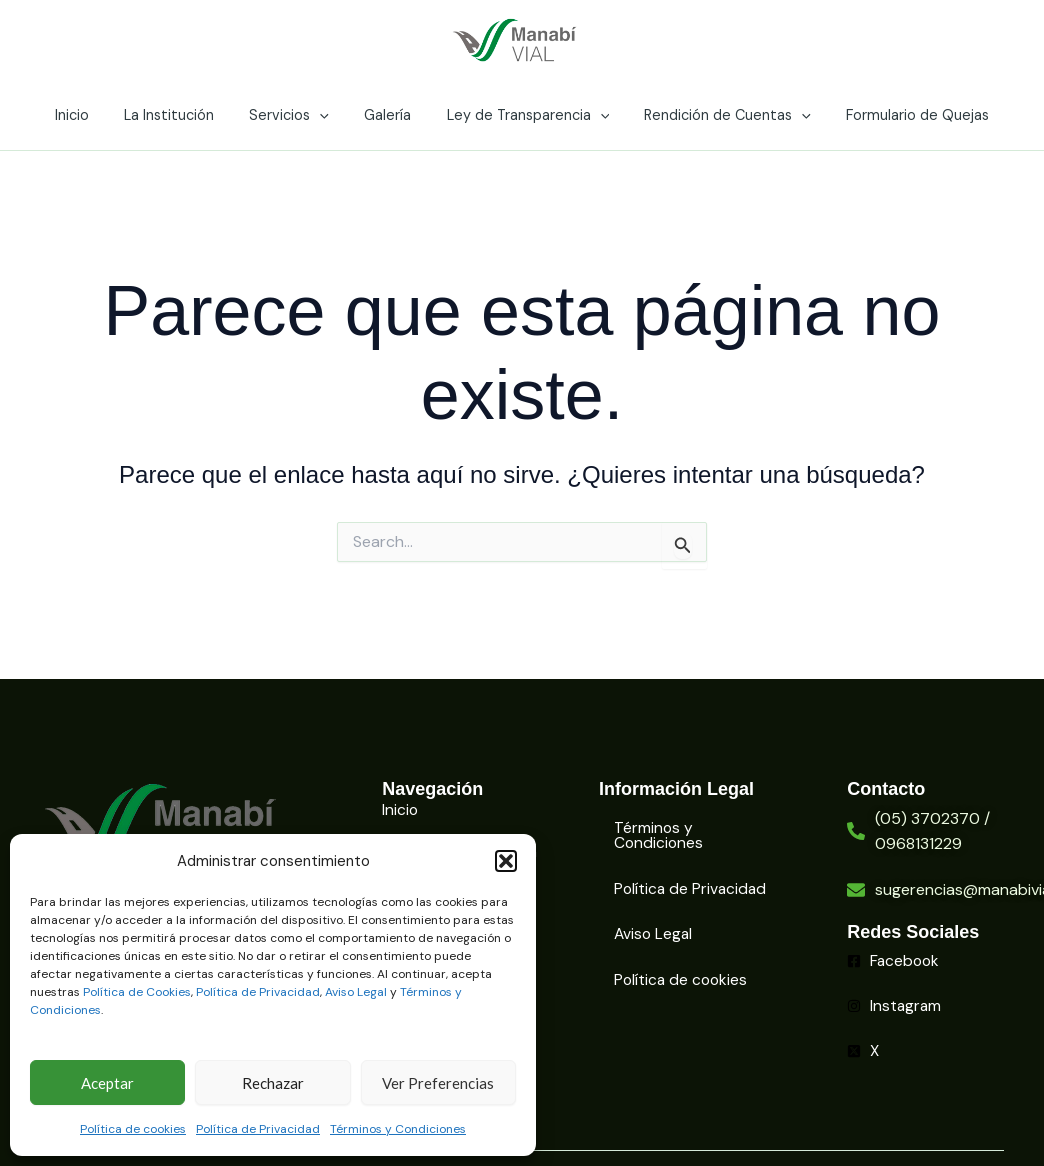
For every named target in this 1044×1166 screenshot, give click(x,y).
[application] (326, 115)
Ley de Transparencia (521, 115)
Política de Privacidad (258, 992)
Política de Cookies (137, 992)
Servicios (296, 115)
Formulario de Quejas (898, 115)
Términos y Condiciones (398, 1129)
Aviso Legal (356, 992)
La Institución (182, 115)
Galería (387, 115)
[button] (506, 861)
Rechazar (273, 1083)
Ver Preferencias (438, 1083)
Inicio (91, 115)
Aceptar (107, 1083)
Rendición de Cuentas (714, 115)
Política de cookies (133, 1129)
